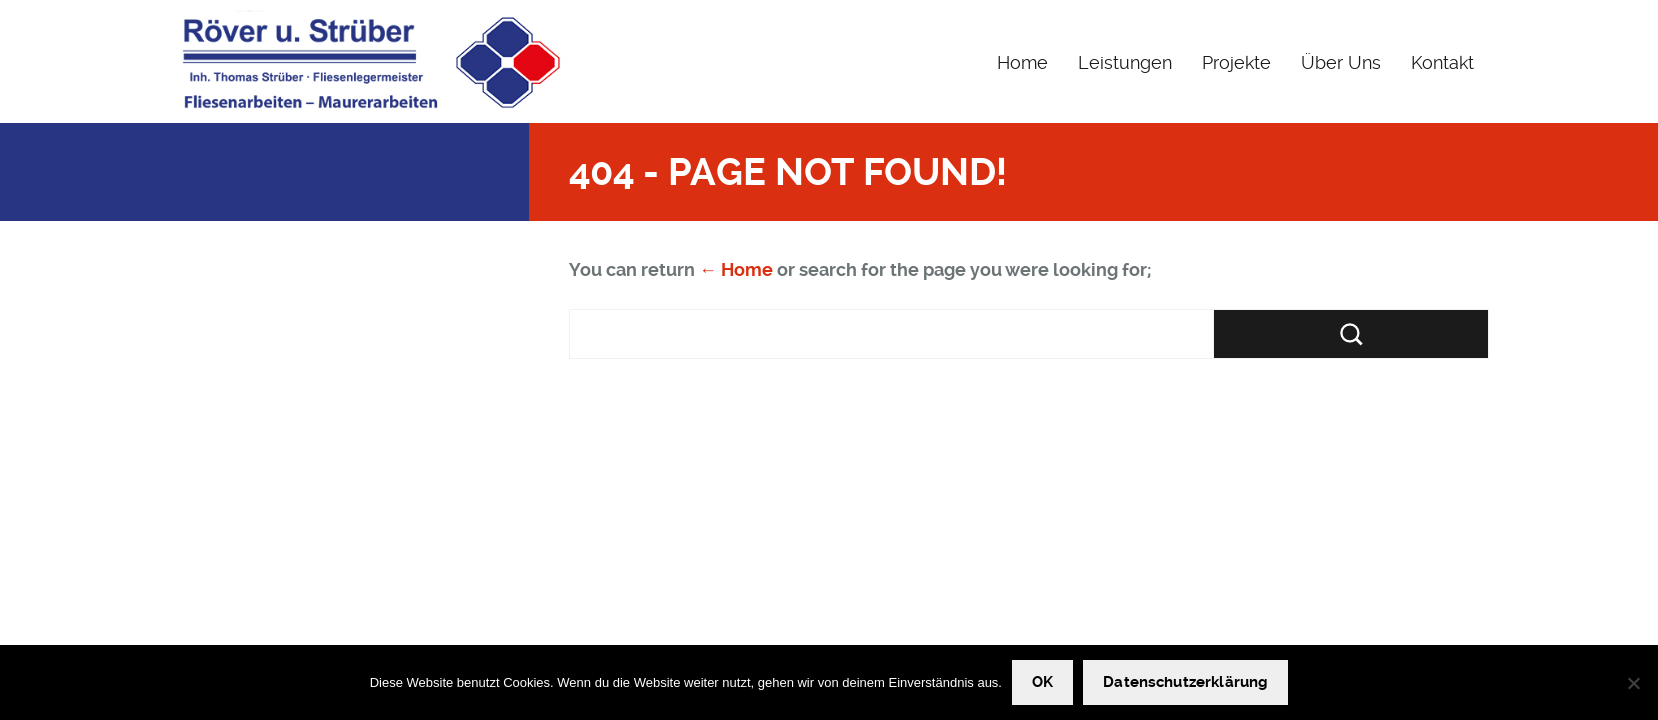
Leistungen (1125, 62)
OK (1042, 682)
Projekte (1236, 62)
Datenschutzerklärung (1185, 682)
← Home (736, 269)
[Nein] (1633, 683)
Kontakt (1442, 62)
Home (1022, 62)
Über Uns (1341, 62)
